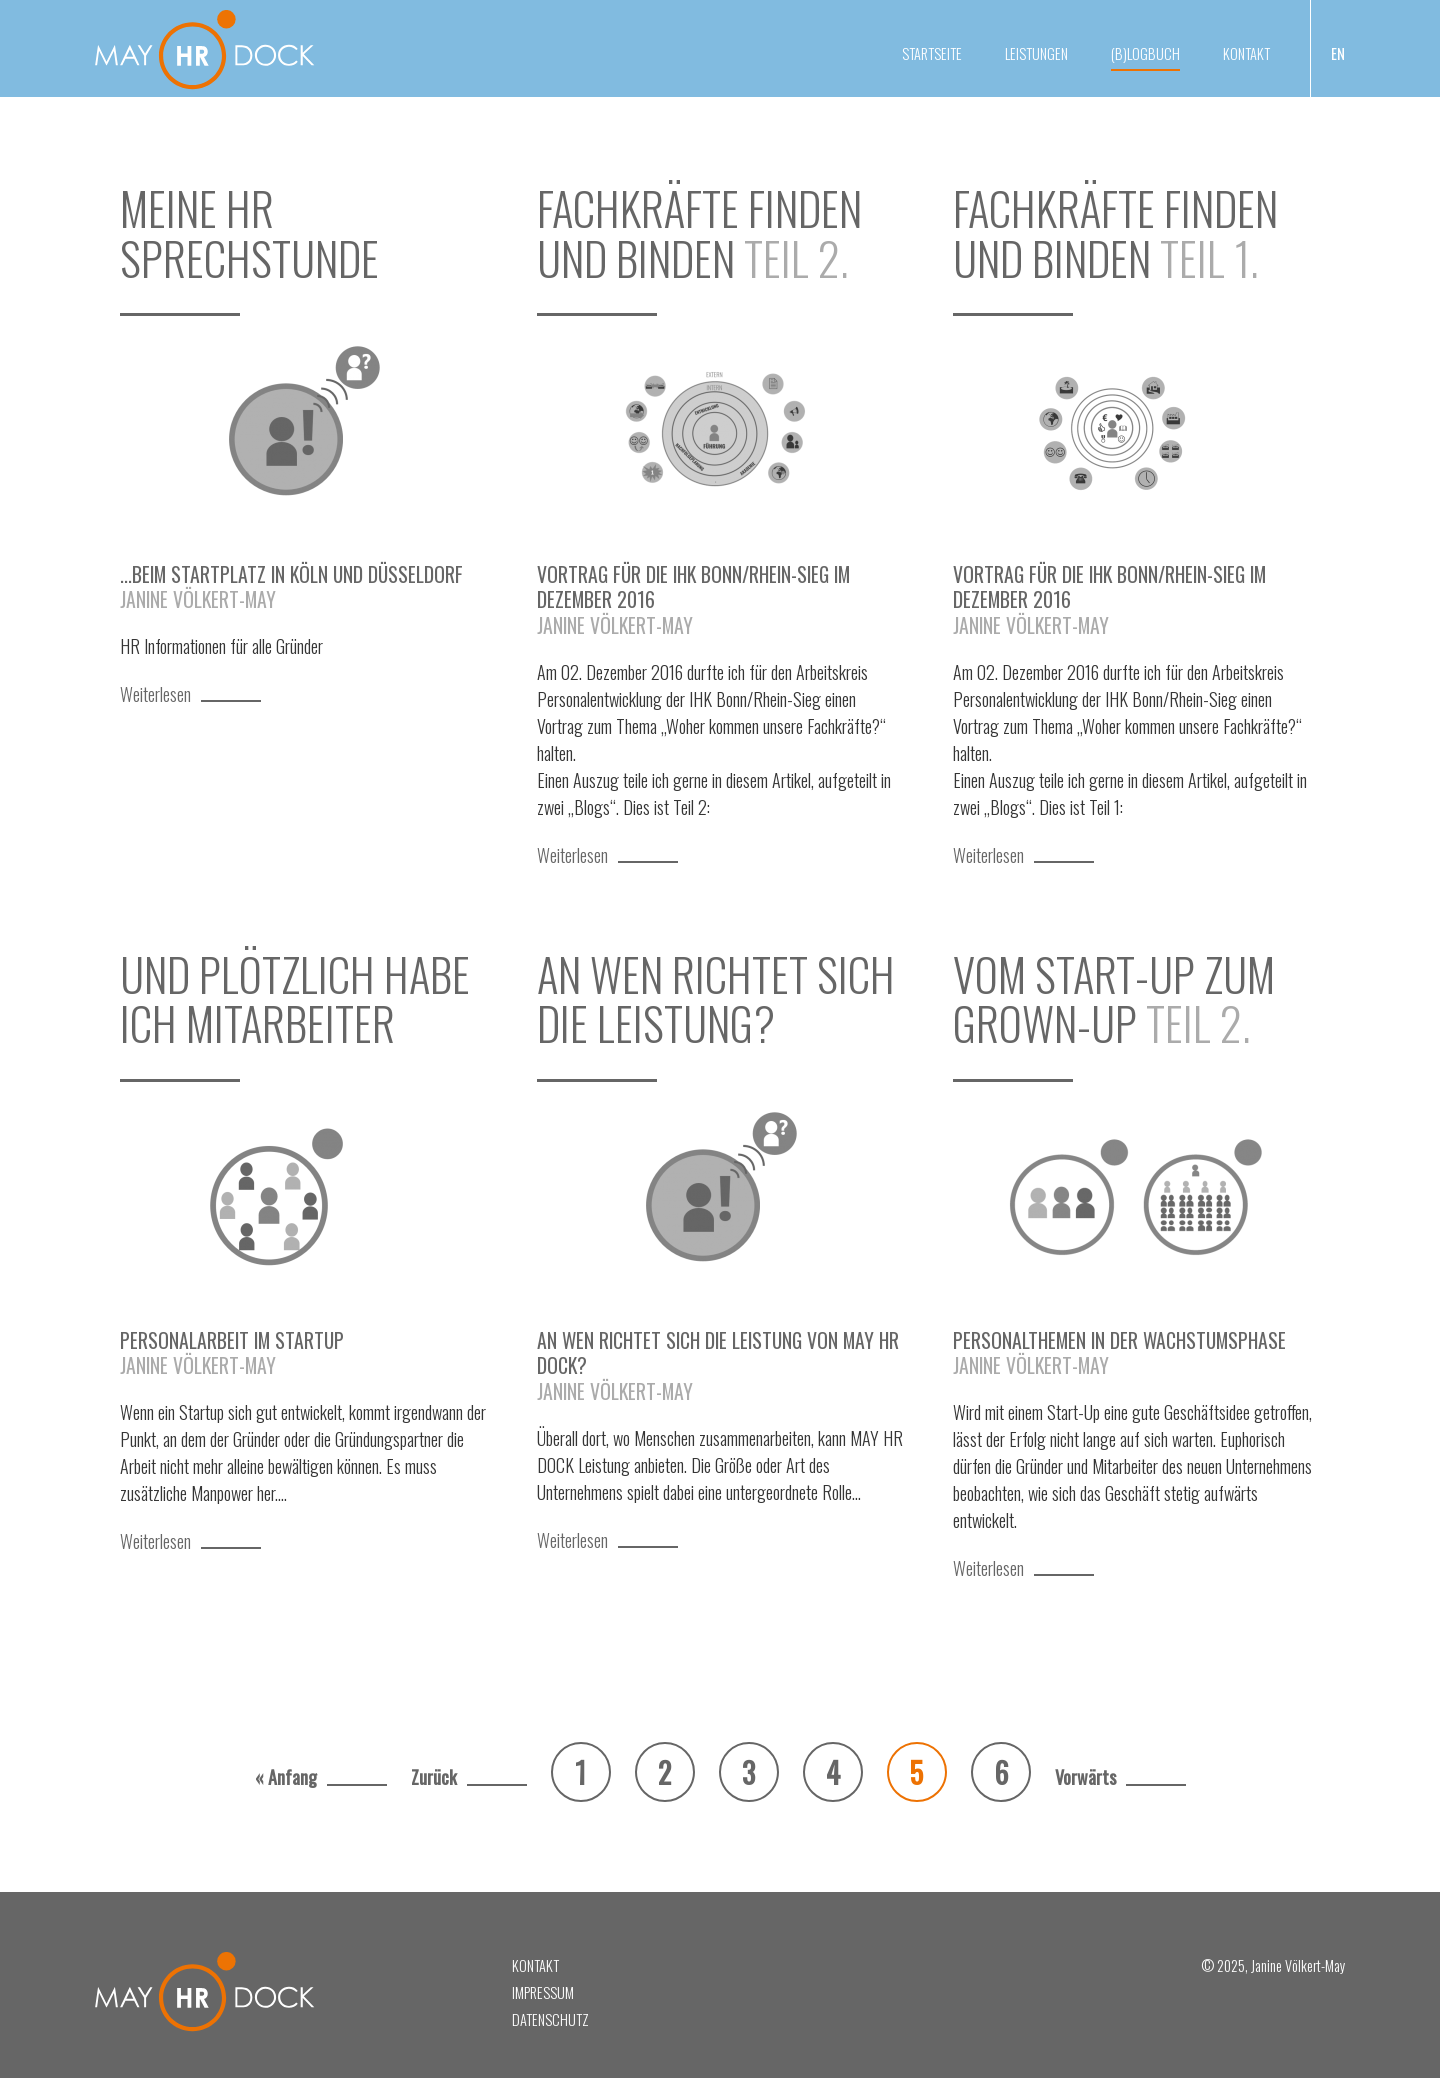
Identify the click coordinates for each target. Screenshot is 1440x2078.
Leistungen (1036, 53)
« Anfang (286, 1777)
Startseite (932, 53)
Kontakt (1246, 53)
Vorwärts (1085, 1777)
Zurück (434, 1777)
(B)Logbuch (1145, 53)
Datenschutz (550, 2019)
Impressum (543, 1992)
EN (1338, 53)
